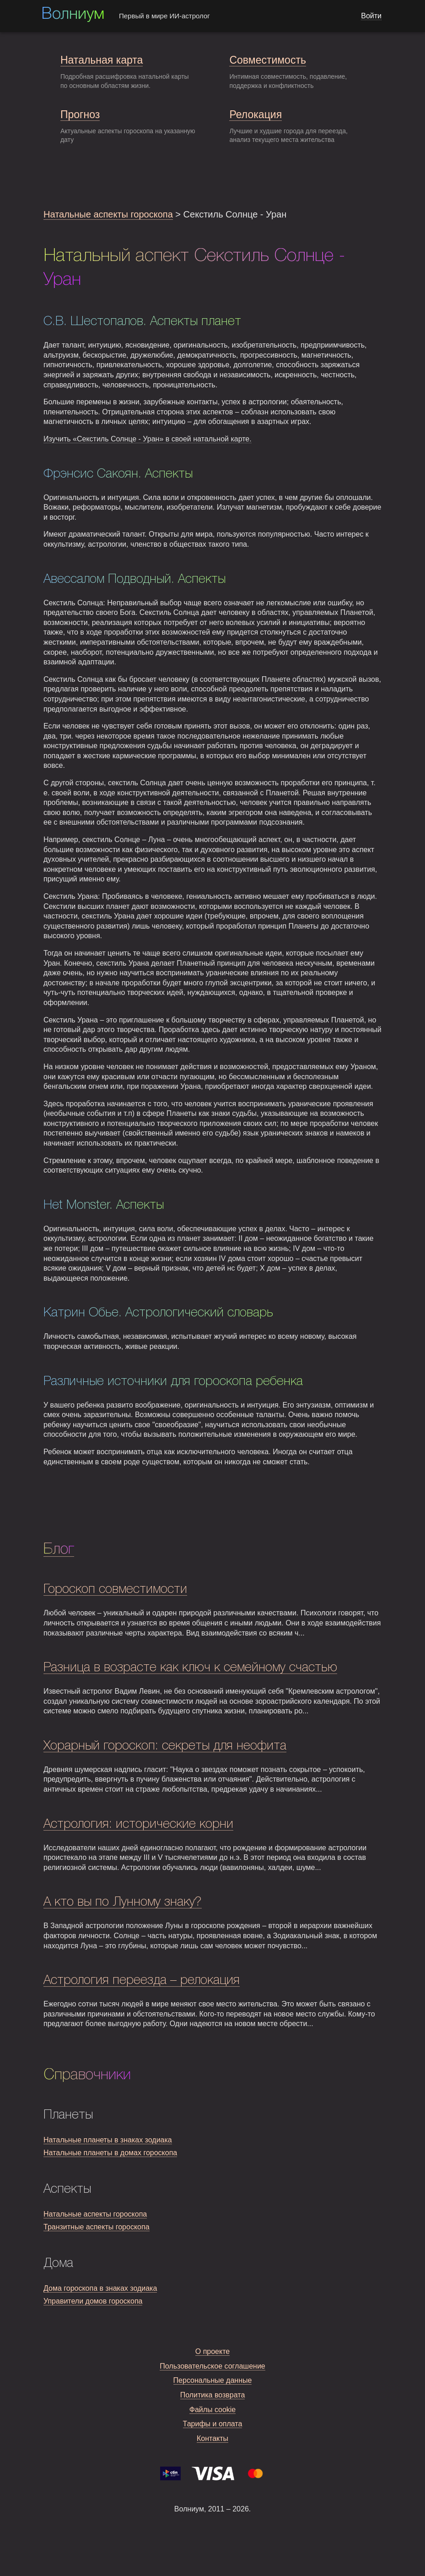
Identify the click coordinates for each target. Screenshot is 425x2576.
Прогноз (80, 114)
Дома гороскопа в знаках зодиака (100, 2288)
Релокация (255, 114)
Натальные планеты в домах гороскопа (110, 2153)
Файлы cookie (212, 2409)
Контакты (212, 2438)
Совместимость (267, 60)
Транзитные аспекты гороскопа (96, 2227)
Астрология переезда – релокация (141, 1980)
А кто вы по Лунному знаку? (122, 1902)
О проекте (212, 2351)
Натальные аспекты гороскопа (108, 214)
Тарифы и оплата (212, 2424)
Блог (58, 1549)
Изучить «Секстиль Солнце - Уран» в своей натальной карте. (147, 439)
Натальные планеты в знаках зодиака (107, 2140)
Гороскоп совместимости (115, 1589)
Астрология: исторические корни (138, 1824)
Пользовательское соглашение (212, 2366)
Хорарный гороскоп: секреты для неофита (164, 1746)
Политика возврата (212, 2395)
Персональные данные (212, 2380)
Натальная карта (101, 60)
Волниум (72, 14)
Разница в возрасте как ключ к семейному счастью (190, 1668)
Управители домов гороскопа (92, 2301)
